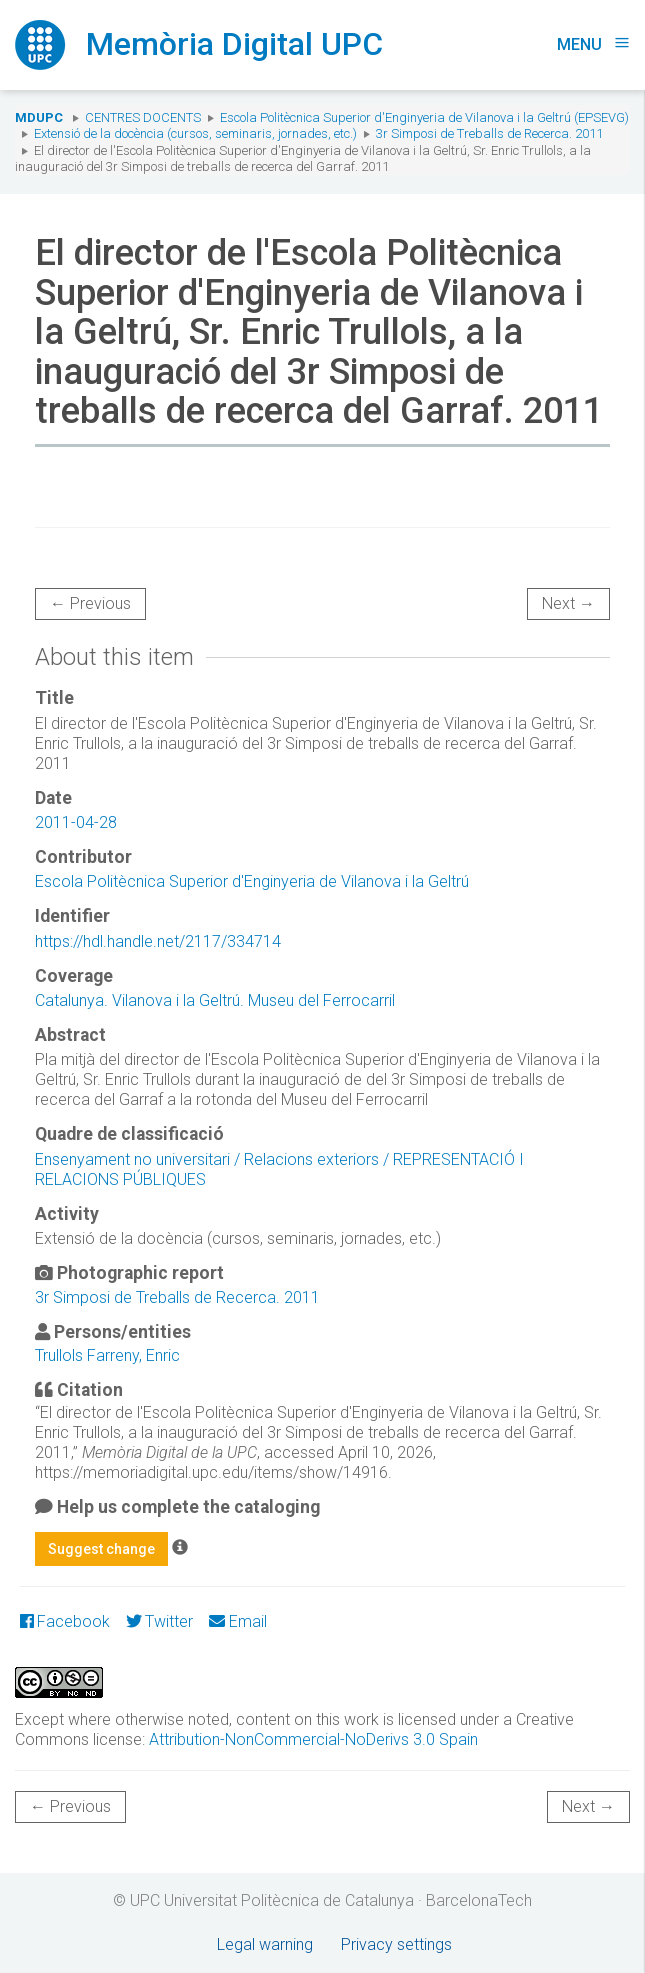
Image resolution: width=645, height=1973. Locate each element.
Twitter (159, 1621)
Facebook (65, 1621)
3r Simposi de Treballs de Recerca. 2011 (489, 133)
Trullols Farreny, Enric (107, 1355)
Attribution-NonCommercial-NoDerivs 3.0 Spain (313, 1739)
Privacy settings (396, 1944)
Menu (593, 44)
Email (237, 1621)
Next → (568, 603)
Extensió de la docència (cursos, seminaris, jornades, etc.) (195, 133)
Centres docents (143, 117)
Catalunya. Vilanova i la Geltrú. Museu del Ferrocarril (215, 1000)
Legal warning (265, 1944)
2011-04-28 (76, 822)
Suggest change (101, 1549)
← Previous (90, 603)
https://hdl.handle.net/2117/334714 (158, 941)
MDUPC (39, 117)
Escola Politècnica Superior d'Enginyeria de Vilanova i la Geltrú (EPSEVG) (424, 117)
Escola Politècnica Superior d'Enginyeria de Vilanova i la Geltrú (252, 881)
